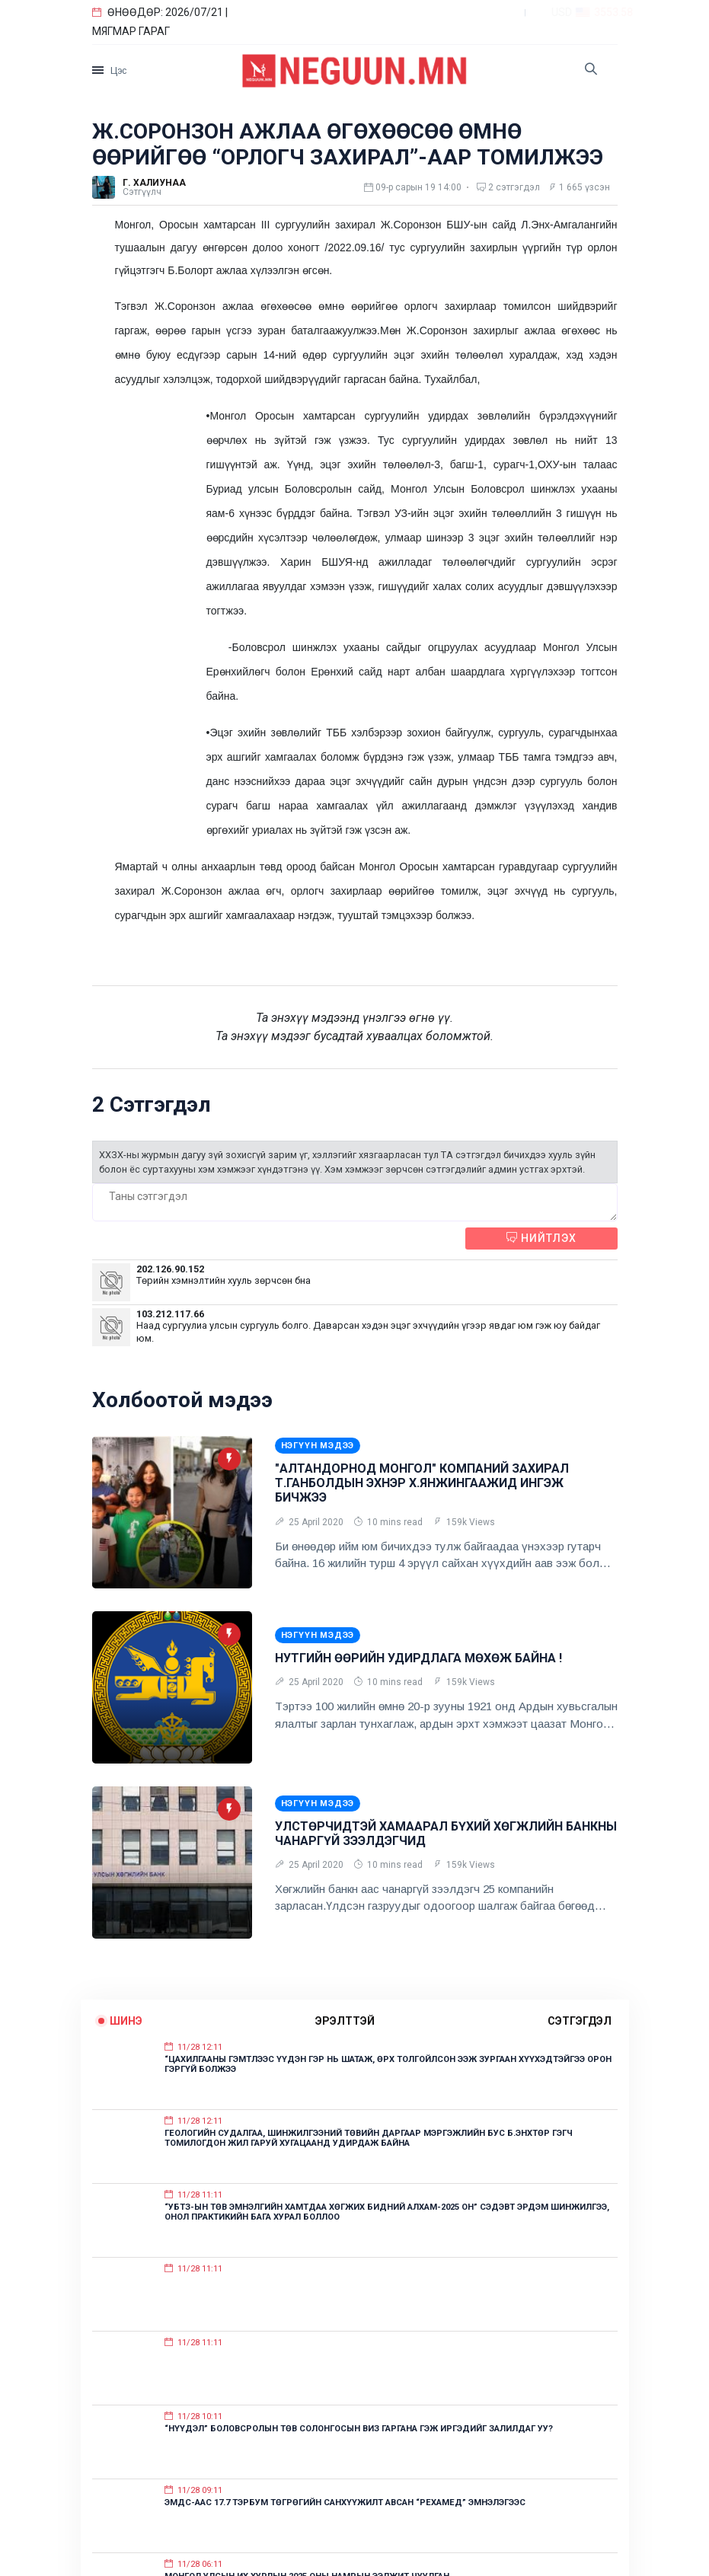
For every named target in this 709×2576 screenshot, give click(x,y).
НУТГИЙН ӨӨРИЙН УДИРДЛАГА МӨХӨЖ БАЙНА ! (418, 1658)
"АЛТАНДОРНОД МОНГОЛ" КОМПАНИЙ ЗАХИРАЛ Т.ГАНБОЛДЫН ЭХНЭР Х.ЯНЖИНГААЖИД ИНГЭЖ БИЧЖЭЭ (422, 1483)
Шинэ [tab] (126, 2021)
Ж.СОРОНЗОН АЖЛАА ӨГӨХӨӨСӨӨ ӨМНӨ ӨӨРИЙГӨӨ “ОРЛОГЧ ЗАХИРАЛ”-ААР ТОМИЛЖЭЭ (347, 144)
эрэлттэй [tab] (345, 2021)
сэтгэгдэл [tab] (580, 2021)
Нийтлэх (541, 1238)
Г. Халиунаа (154, 182)
